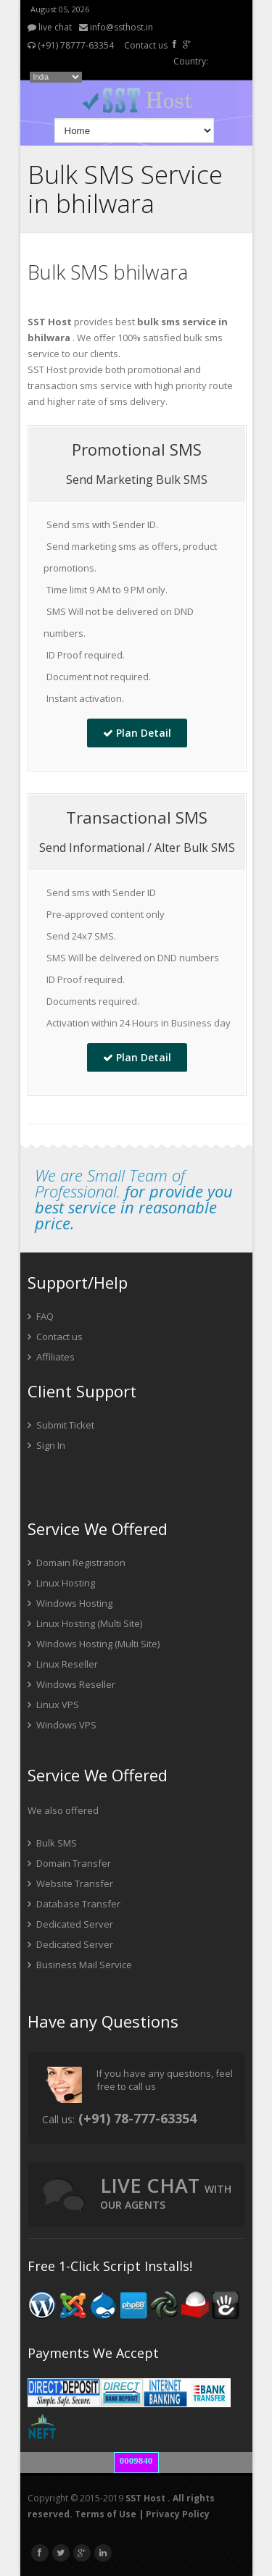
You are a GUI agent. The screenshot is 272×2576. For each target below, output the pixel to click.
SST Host (145, 2498)
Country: (190, 61)
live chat (50, 27)
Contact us (146, 45)
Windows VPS (62, 1724)
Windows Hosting (70, 1603)
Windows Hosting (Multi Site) (94, 1643)
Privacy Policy (178, 2514)
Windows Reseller (71, 1684)
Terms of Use (105, 2514)
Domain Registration (76, 1562)
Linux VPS (53, 1704)
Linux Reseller (63, 1663)
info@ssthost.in (116, 27)
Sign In (46, 1445)
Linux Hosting (61, 1582)
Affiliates (51, 1356)
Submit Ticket (61, 1424)
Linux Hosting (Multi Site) (85, 1623)
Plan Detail (137, 733)
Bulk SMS (52, 1842)
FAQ (41, 1316)
